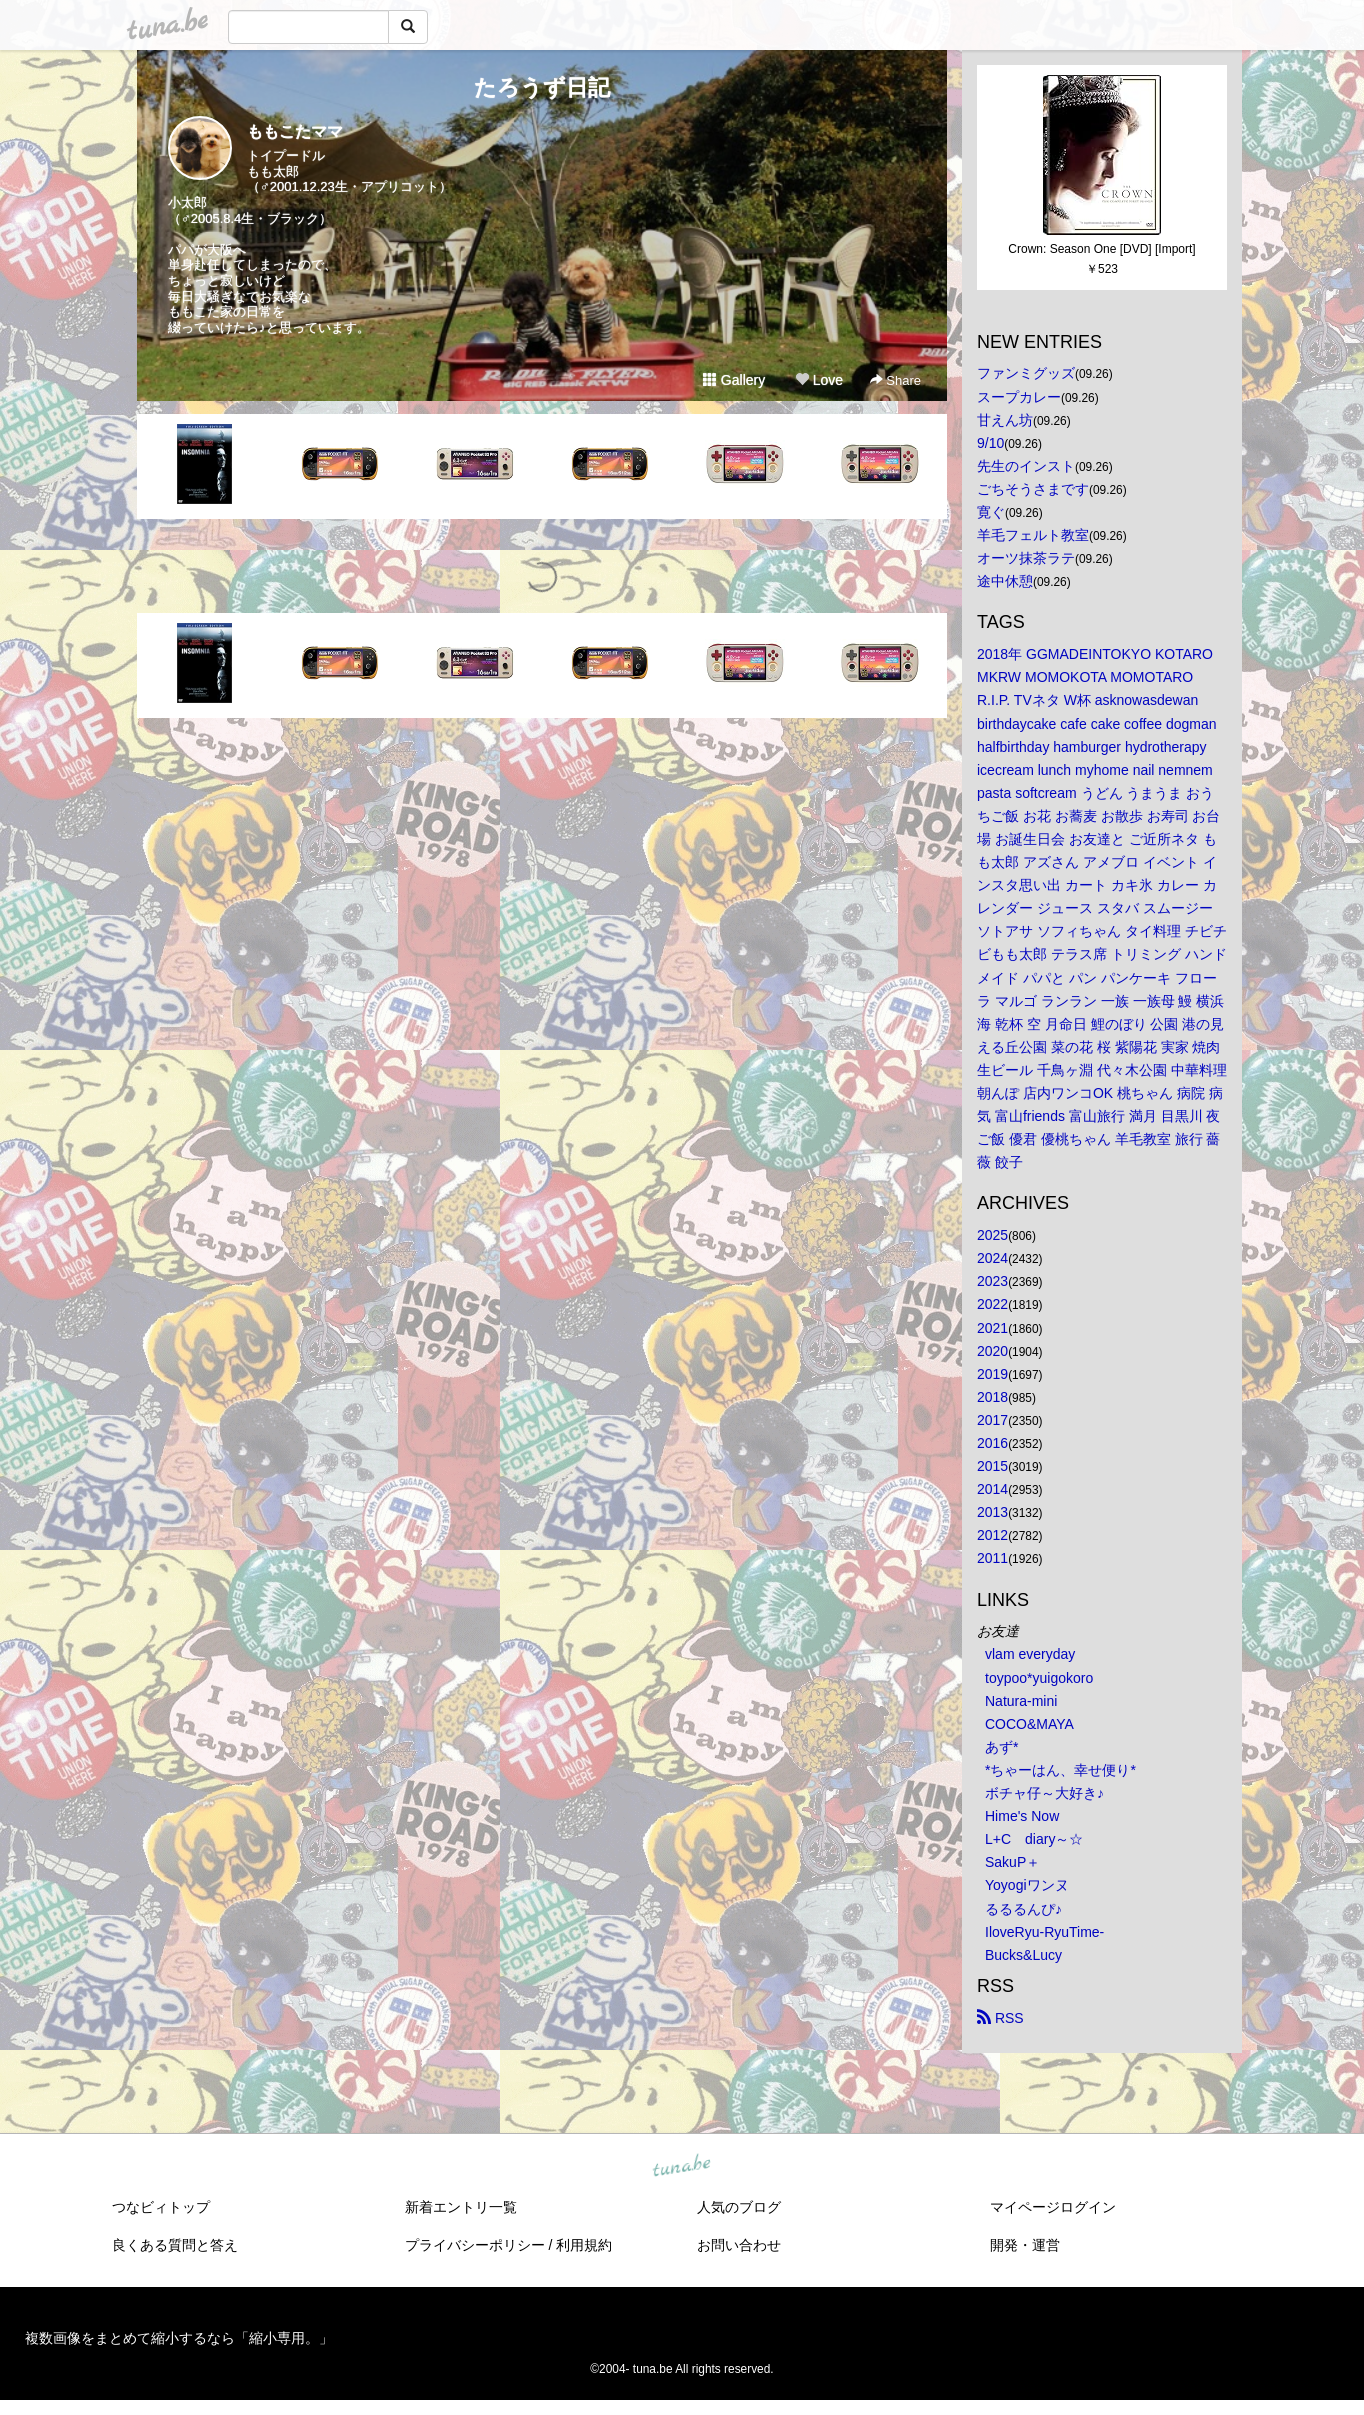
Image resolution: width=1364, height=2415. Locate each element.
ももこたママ (295, 131)
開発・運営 (1025, 2245)
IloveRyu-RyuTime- (1044, 1932)
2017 (992, 1420)
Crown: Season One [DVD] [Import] (1101, 249)
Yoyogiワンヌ (1027, 1885)
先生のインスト (1026, 466)
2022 (992, 1304)
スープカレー (1019, 397)
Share (895, 380)
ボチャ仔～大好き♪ (1044, 1793)
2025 (992, 1235)
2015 (992, 1466)
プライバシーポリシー (475, 2245)
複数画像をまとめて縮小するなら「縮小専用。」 (179, 2338)
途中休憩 (1005, 581)
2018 (992, 1397)
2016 (992, 1443)
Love (819, 380)
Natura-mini (1021, 1701)
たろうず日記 (542, 87)
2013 (992, 1512)
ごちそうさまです (1033, 489)
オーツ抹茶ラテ (1026, 558)
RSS (1000, 2018)
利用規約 (584, 2245)
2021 (992, 1328)
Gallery (734, 380)
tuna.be (681, 2166)
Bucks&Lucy (1023, 1955)
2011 (992, 1558)
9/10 (990, 443)
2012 (992, 1535)
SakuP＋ (1012, 1862)
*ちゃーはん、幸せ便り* (1060, 1770)
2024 (992, 1258)
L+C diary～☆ (1034, 1839)
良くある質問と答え (175, 2245)
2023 (992, 1281)
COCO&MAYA (1029, 1724)
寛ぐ (991, 512)
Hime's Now (1022, 1816)
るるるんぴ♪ (1023, 1909)
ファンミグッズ (1026, 373)
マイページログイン (1053, 2207)
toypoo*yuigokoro (1039, 1678)
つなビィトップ (161, 2207)
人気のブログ (739, 2207)
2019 (992, 1374)
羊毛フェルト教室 (1033, 535)
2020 (992, 1351)
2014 (992, 1489)
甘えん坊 (1005, 420)
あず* (1001, 1747)
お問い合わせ (739, 2245)
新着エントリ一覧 (461, 2207)
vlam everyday (1030, 1654)
